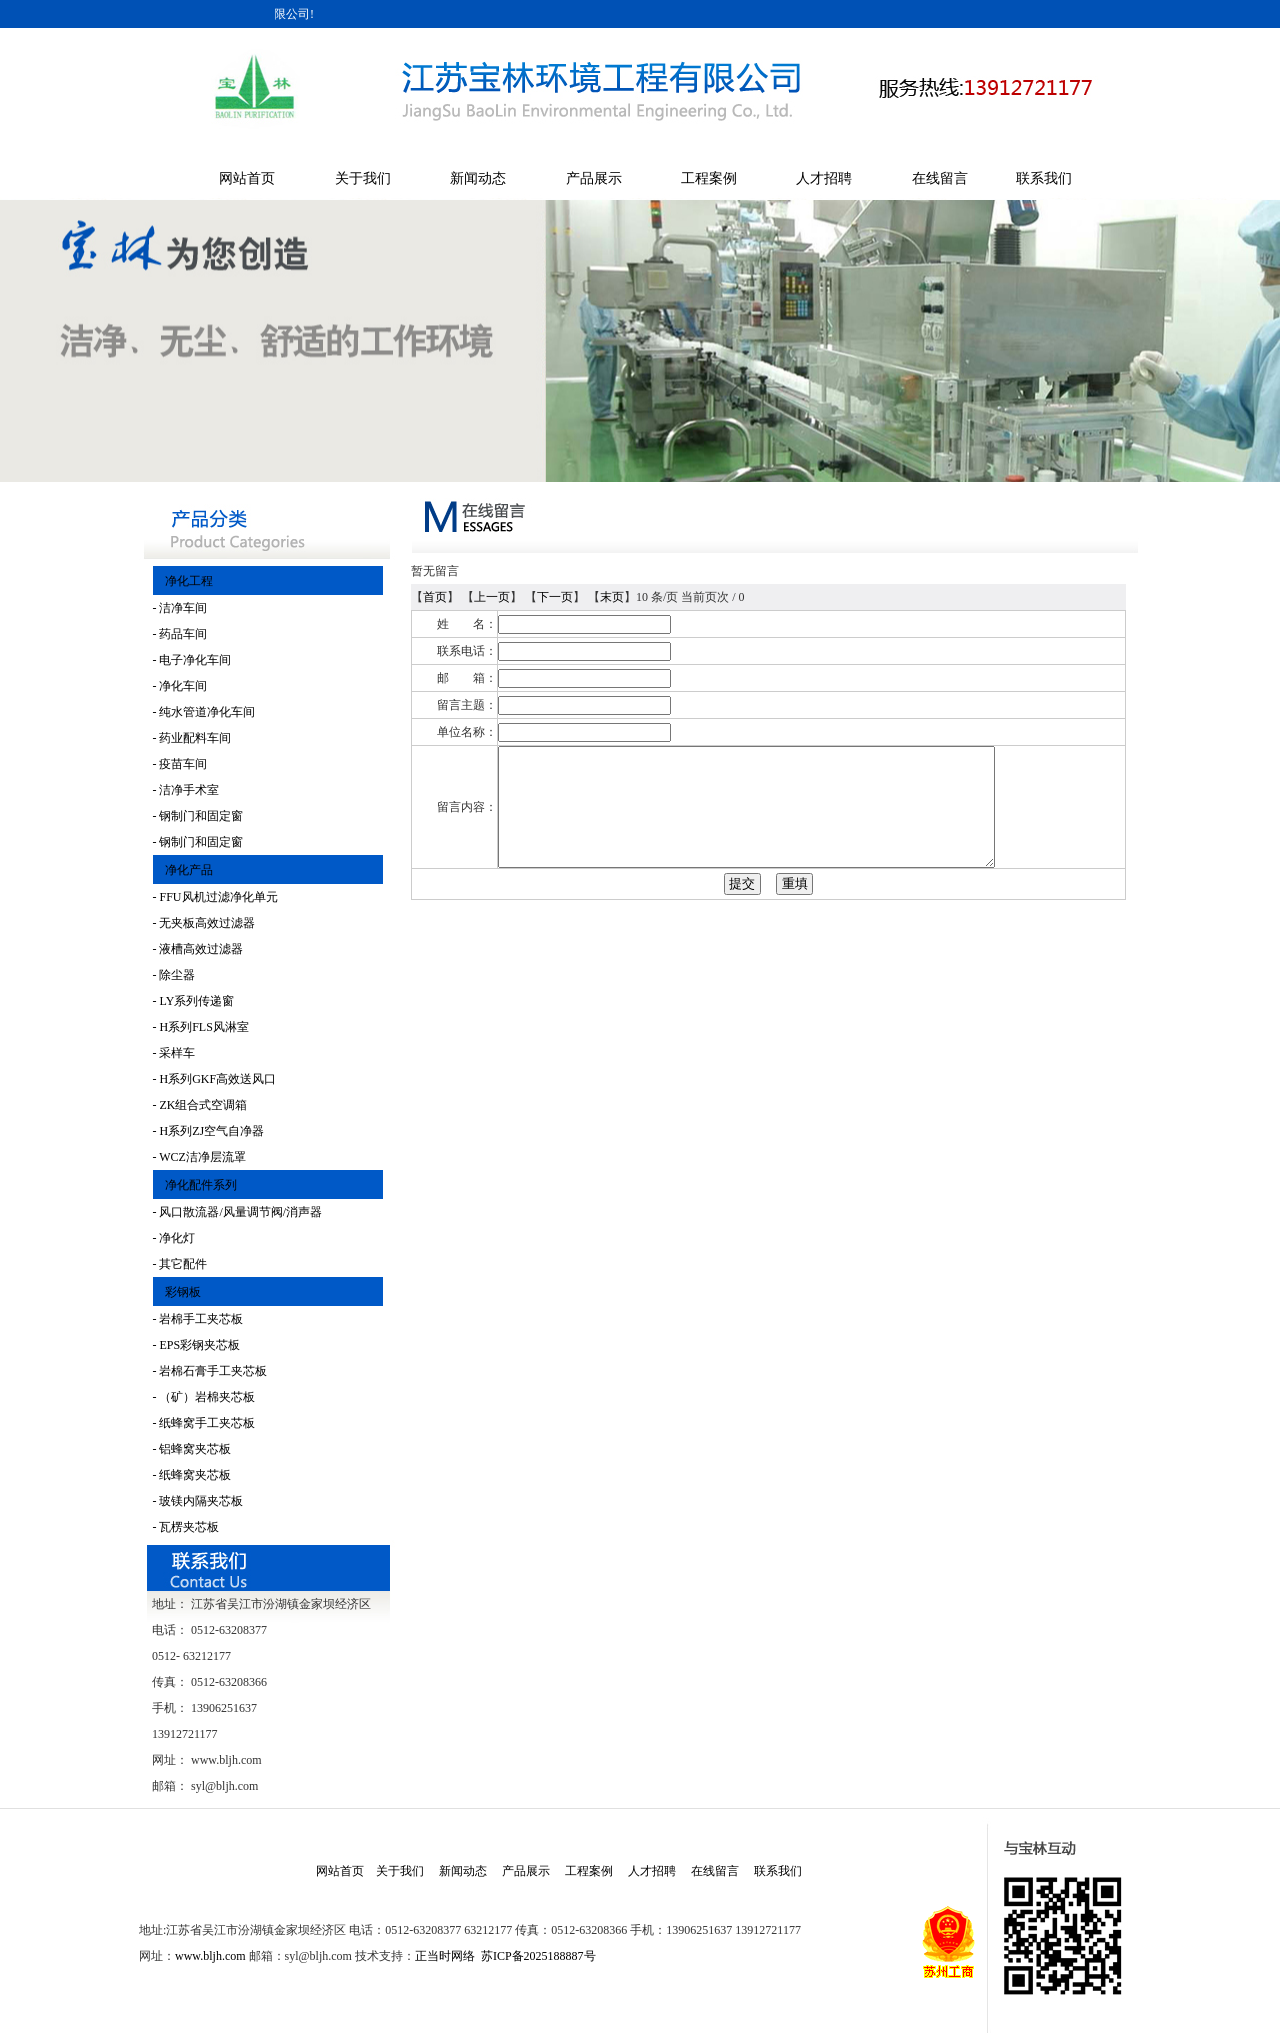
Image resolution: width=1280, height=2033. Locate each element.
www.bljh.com (210, 1956)
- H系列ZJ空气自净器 (209, 1131)
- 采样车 (174, 1053)
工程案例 (709, 178)
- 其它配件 (180, 1264)
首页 (435, 597)
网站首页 (247, 178)
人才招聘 (824, 178)
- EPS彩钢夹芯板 (197, 1345)
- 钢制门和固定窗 (198, 816)
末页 (612, 597)
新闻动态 (478, 178)
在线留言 (940, 178)
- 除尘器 (174, 975)
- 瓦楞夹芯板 (186, 1527)
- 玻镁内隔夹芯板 (198, 1501)
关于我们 (363, 178)
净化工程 (183, 581)
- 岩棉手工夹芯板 (198, 1319)
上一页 (492, 597)
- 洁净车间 (180, 608)
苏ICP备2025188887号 (538, 1956)
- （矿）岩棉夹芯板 (204, 1397)
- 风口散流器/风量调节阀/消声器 (238, 1212)
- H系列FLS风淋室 (201, 1027)
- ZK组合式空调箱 (200, 1105)
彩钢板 (177, 1292)
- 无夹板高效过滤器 (204, 923)
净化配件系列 (195, 1185)
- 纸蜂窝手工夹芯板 (204, 1423)
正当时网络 (445, 1956)
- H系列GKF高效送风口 (215, 1079)
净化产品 (183, 870)
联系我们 (1044, 178)
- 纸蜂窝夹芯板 (192, 1475)
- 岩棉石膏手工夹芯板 (210, 1371)
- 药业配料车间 (192, 738)
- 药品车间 (180, 634)
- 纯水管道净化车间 (204, 712)
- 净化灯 (174, 1238)
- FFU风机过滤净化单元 (215, 897)
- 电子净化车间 (192, 660)
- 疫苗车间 (180, 764)
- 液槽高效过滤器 (198, 949)
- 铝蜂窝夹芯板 (192, 1449)
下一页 (555, 597)
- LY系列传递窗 (194, 1001)
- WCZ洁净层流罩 (199, 1157)
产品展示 (594, 178)
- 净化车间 (180, 686)
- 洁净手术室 (186, 790)
